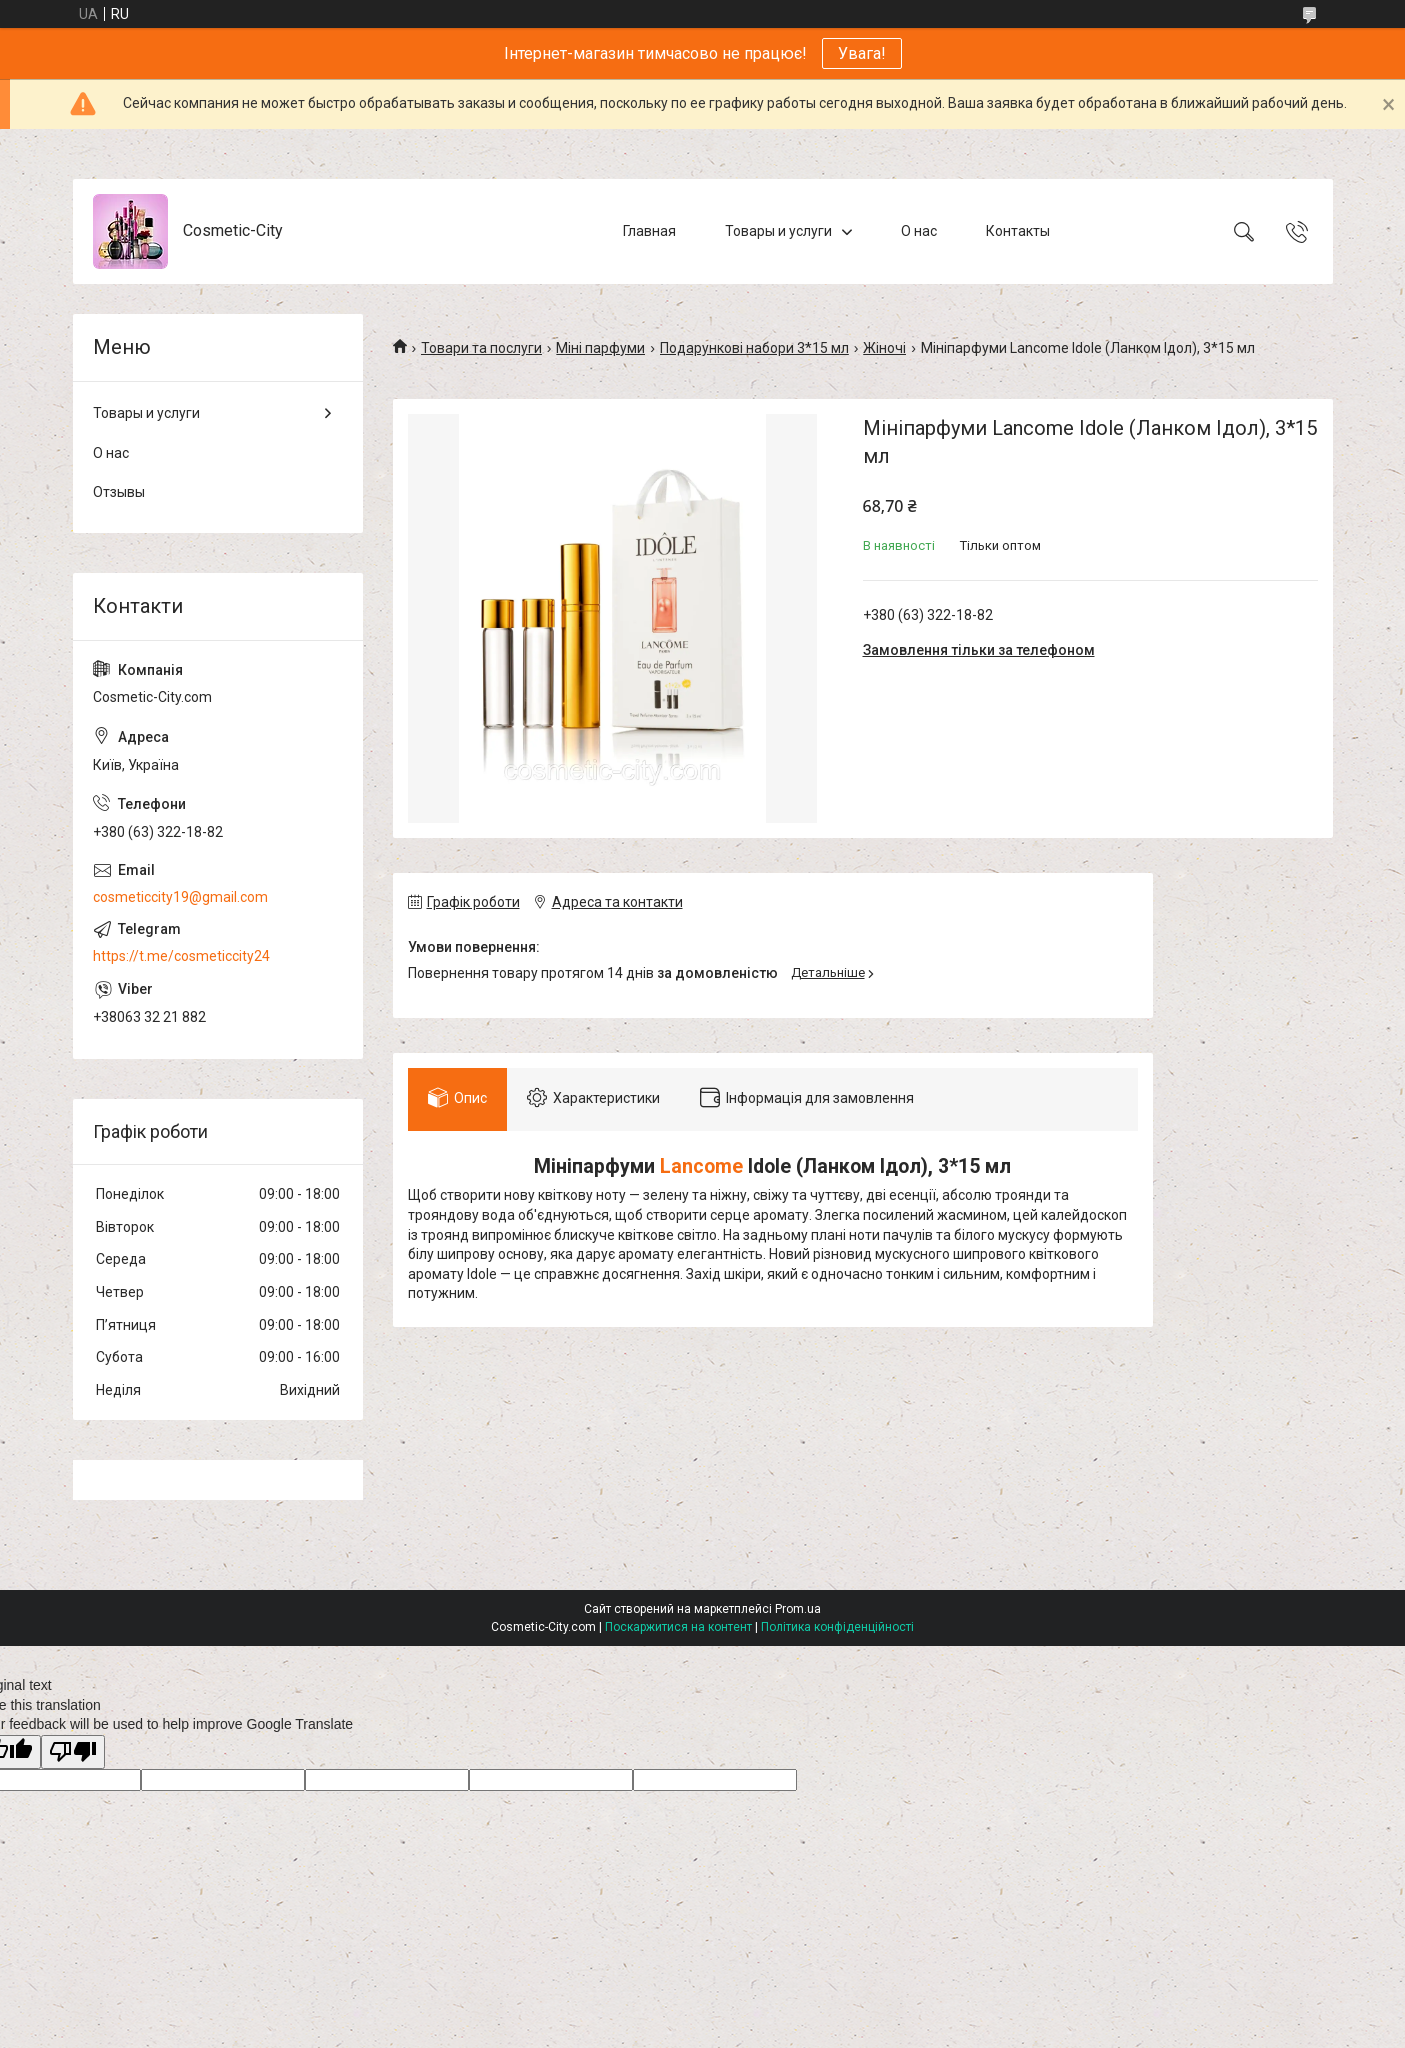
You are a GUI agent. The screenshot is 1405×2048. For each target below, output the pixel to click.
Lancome (701, 1166)
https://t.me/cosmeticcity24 (181, 956)
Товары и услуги (778, 231)
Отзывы (119, 492)
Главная (649, 231)
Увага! (862, 53)
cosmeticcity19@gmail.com (180, 897)
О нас (919, 231)
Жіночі (884, 348)
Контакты (1018, 231)
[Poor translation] (73, 1752)
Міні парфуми (600, 348)
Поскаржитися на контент (678, 1627)
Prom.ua (798, 1609)
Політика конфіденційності (837, 1627)
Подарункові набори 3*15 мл (754, 348)
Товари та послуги (481, 348)
